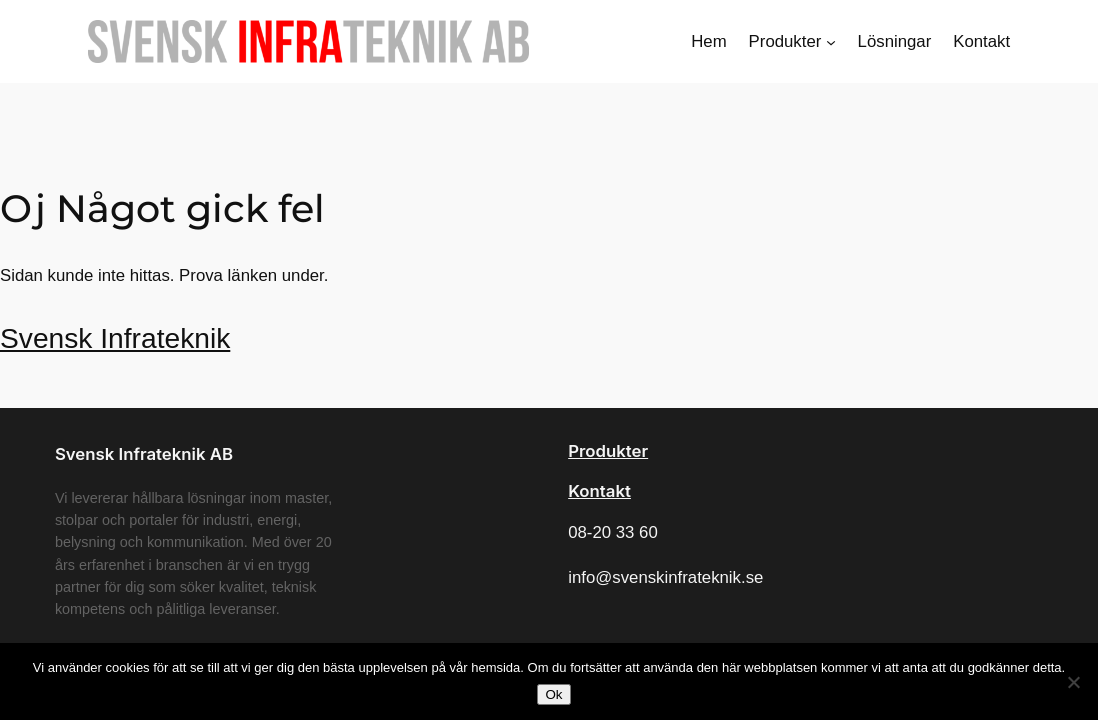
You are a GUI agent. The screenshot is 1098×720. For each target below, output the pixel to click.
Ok (553, 694)
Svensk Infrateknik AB (144, 454)
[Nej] (1073, 682)
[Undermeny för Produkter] (831, 41)
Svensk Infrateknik (115, 338)
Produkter (608, 451)
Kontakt (599, 491)
